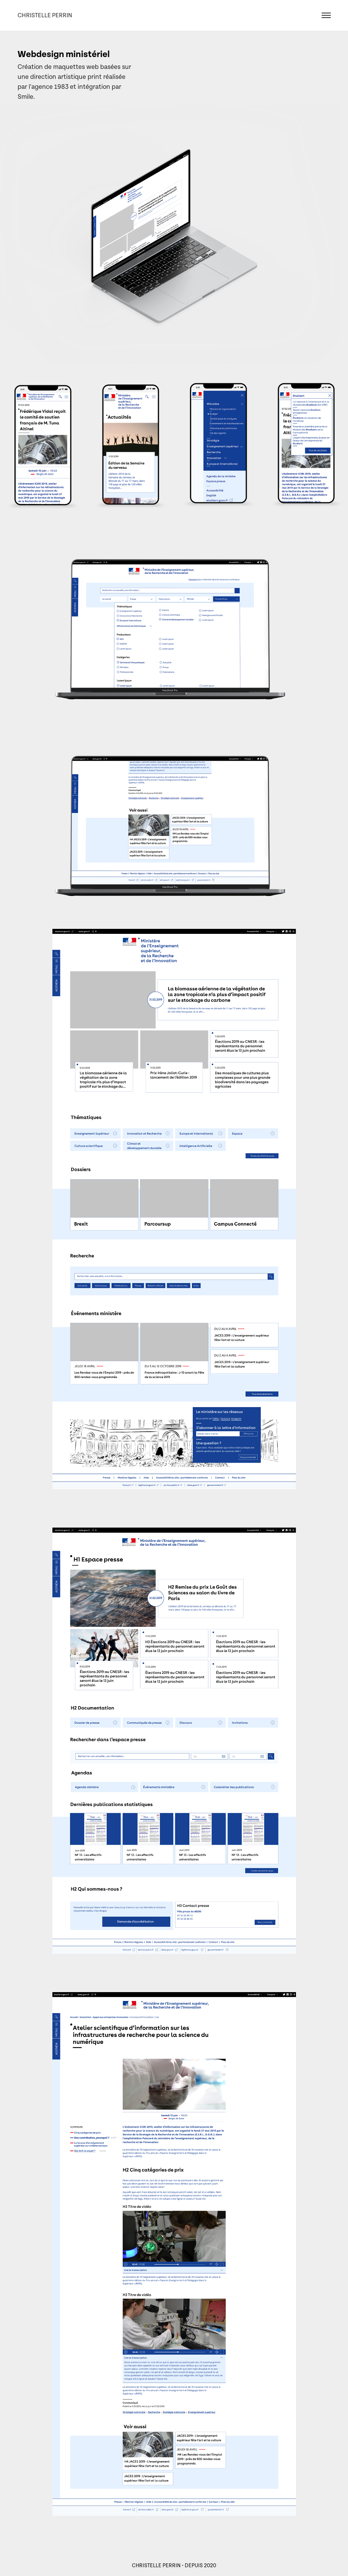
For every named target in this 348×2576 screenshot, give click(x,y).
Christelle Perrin (45, 15)
